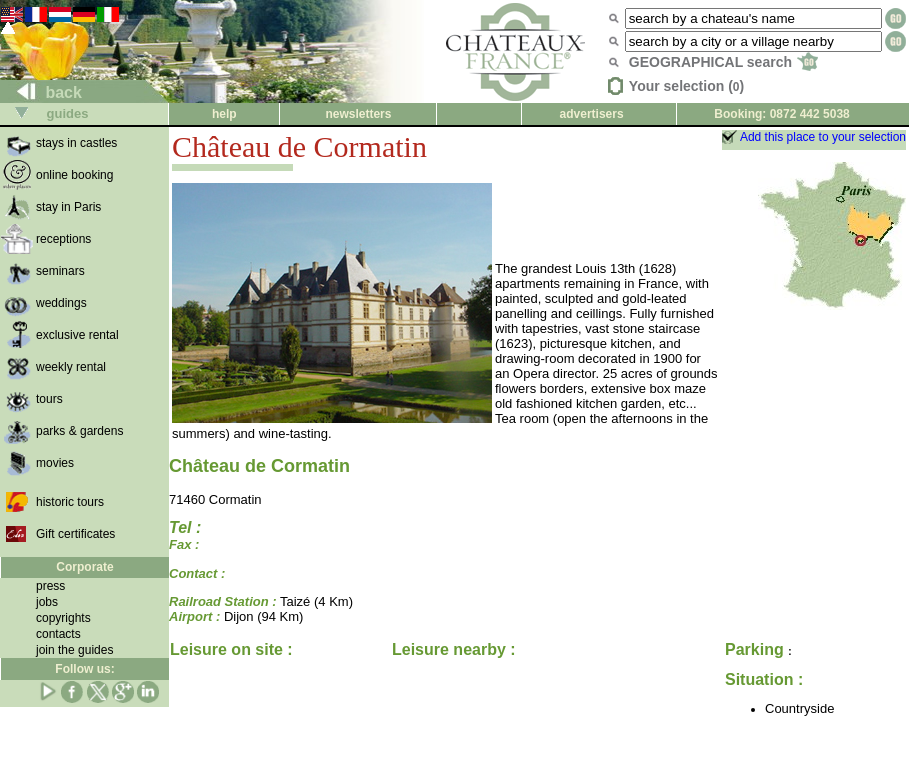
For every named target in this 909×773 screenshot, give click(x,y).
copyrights (63, 618)
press (50, 586)
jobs (47, 602)
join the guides (74, 650)
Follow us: (84, 669)
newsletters (358, 114)
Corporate (84, 567)
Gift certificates (75, 534)
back (41, 92)
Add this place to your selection (823, 137)
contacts (58, 634)
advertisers (592, 114)
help (224, 114)
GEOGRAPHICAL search (723, 62)
